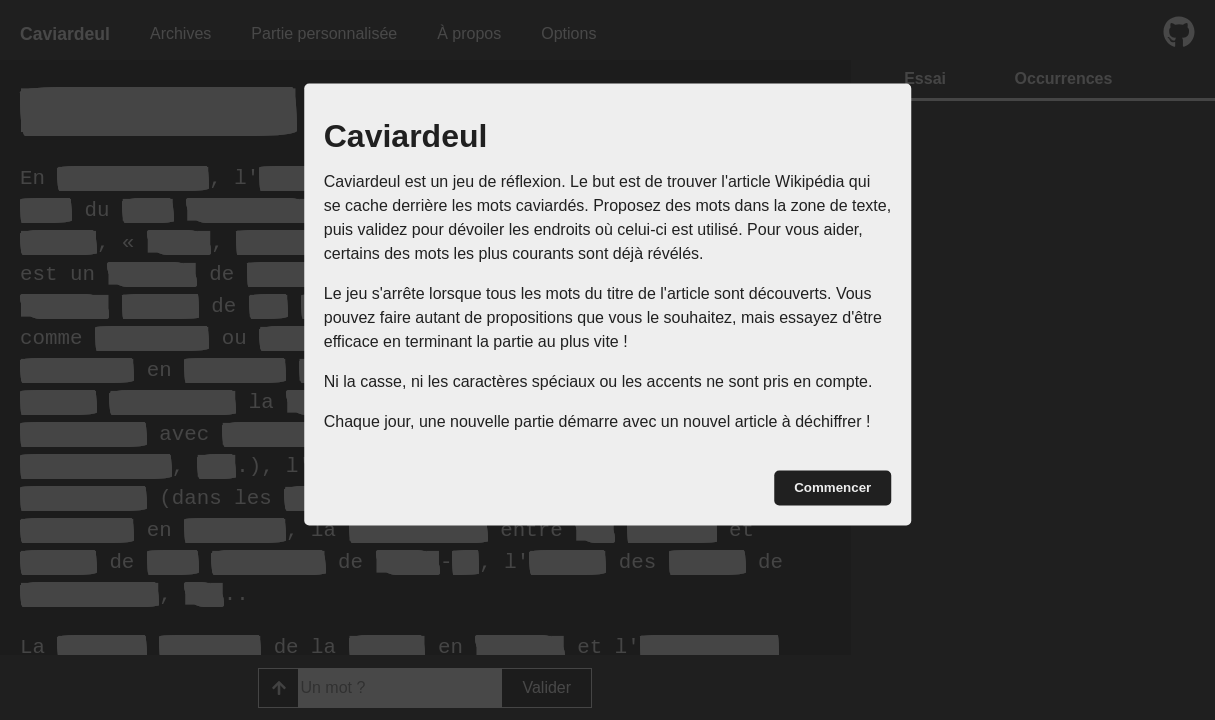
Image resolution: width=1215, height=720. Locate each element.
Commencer (832, 487)
